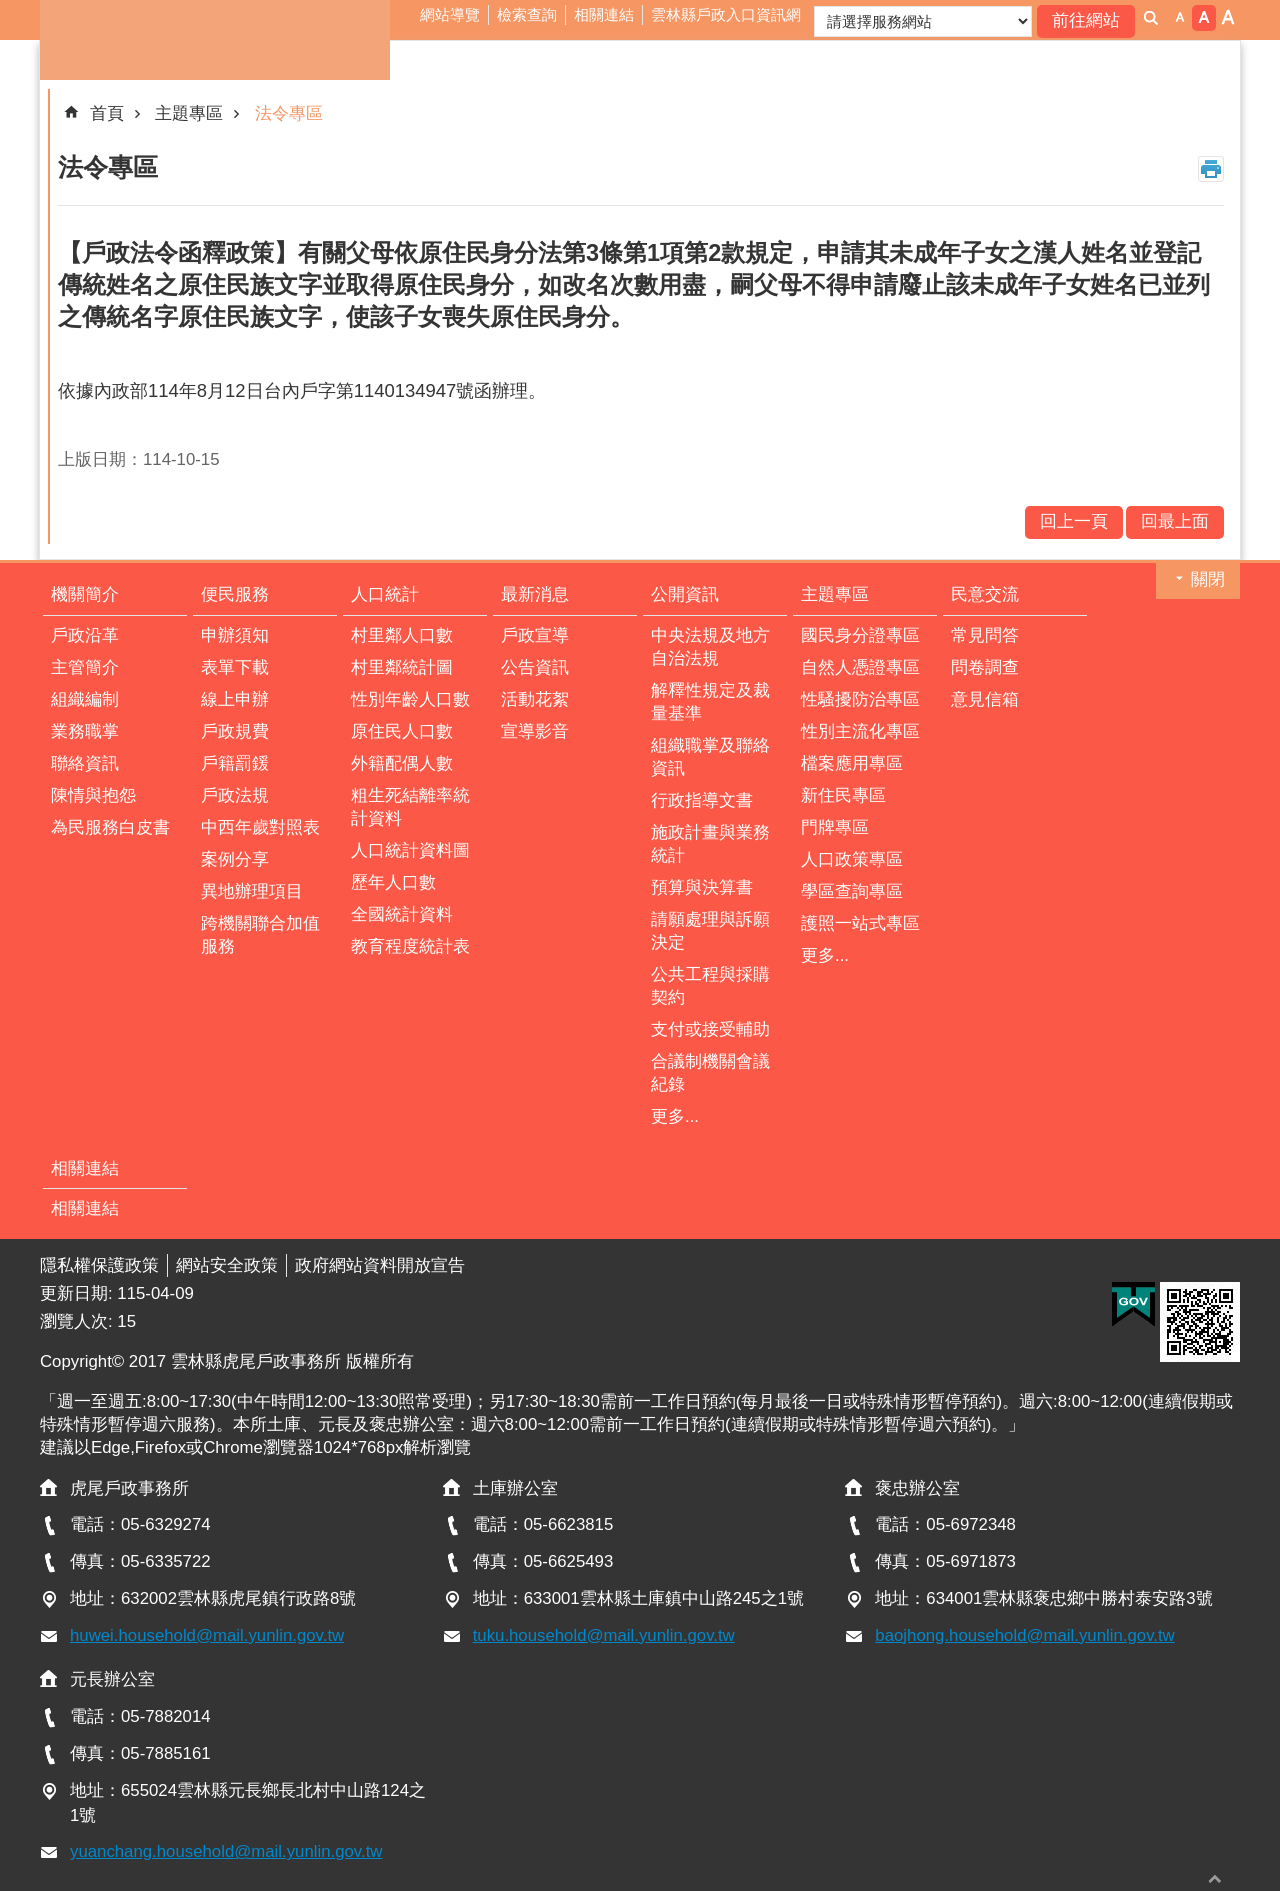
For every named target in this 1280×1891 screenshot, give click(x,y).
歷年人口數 (393, 882)
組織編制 (85, 699)
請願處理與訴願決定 (710, 931)
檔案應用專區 (852, 763)
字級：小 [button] (1180, 18)
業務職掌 (85, 731)
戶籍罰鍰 (235, 763)
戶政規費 (235, 731)
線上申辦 (235, 699)
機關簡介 (85, 594)
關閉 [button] (1208, 579)
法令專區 (289, 113)
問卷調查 (985, 667)
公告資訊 (535, 667)
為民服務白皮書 (110, 827)
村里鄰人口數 (402, 635)
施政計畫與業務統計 (710, 844)
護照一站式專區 (860, 923)
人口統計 (385, 594)
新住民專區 (843, 795)
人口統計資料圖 (410, 850)
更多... (675, 1116)
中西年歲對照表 (260, 827)
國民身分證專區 (860, 635)
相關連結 (604, 14)
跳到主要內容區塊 (10, 10)
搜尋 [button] (1151, 18)
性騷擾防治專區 (860, 699)
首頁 (107, 113)
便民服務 (235, 594)
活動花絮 (535, 699)
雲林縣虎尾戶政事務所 (215, 40)
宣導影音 (535, 731)
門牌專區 (835, 827)
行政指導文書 (702, 800)
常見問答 (985, 635)
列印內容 (1211, 169)
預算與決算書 (702, 887)
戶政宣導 (535, 635)
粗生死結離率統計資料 (410, 807)
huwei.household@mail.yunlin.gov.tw (207, 1635)
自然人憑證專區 (860, 667)
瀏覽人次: (78, 1321)
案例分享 (235, 859)
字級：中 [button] (1204, 18)
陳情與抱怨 (93, 795)
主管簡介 (85, 667)
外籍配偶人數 (402, 763)
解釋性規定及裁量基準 (710, 702)
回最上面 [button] (1215, 1878)
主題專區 (189, 113)
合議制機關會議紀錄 (710, 1073)
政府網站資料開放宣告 (380, 1265)
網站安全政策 (227, 1265)
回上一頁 (1074, 521)
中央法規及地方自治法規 (710, 647)
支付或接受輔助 (710, 1029)
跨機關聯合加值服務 (260, 935)
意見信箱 (985, 699)
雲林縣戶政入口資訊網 (726, 14)
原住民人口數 (402, 731)
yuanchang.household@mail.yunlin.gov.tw (226, 1851)
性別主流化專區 (860, 731)
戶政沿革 (85, 635)
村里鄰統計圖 (402, 667)
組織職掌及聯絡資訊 (710, 757)
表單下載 (235, 667)
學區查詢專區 (852, 891)
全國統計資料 (402, 914)
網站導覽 (450, 14)
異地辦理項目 (252, 891)
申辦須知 (235, 635)
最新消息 (535, 594)
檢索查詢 (527, 14)
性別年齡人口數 (410, 699)
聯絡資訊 (85, 763)
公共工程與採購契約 (710, 986)
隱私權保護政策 (99, 1265)
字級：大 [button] (1228, 18)
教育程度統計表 (410, 946)
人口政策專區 (852, 859)
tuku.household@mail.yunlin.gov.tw (604, 1635)
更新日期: (78, 1293)
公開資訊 (685, 594)
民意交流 (985, 594)
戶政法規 (235, 795)
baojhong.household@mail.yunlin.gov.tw (1024, 1635)
